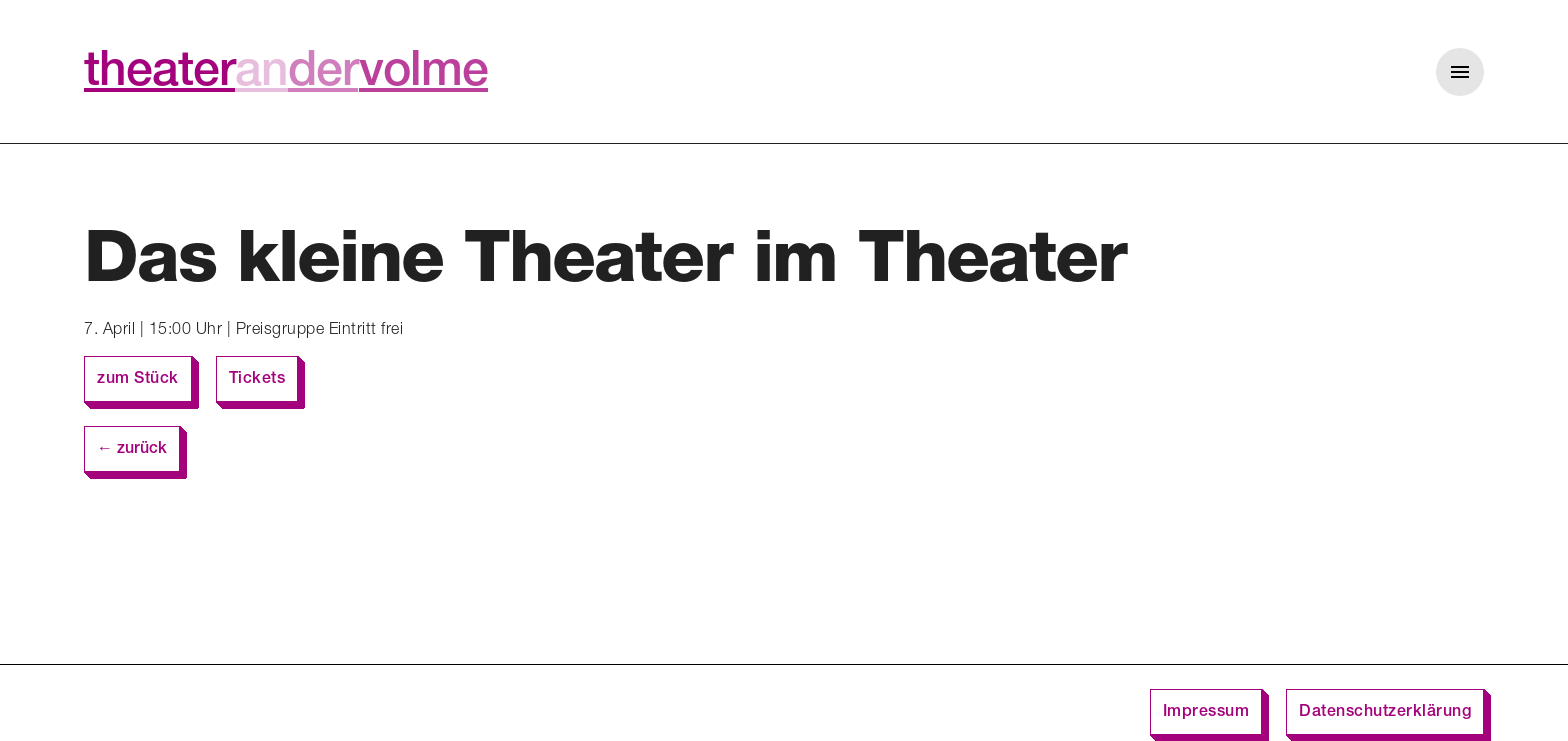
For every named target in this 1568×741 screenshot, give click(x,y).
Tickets (257, 380)
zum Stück (138, 380)
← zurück (132, 450)
